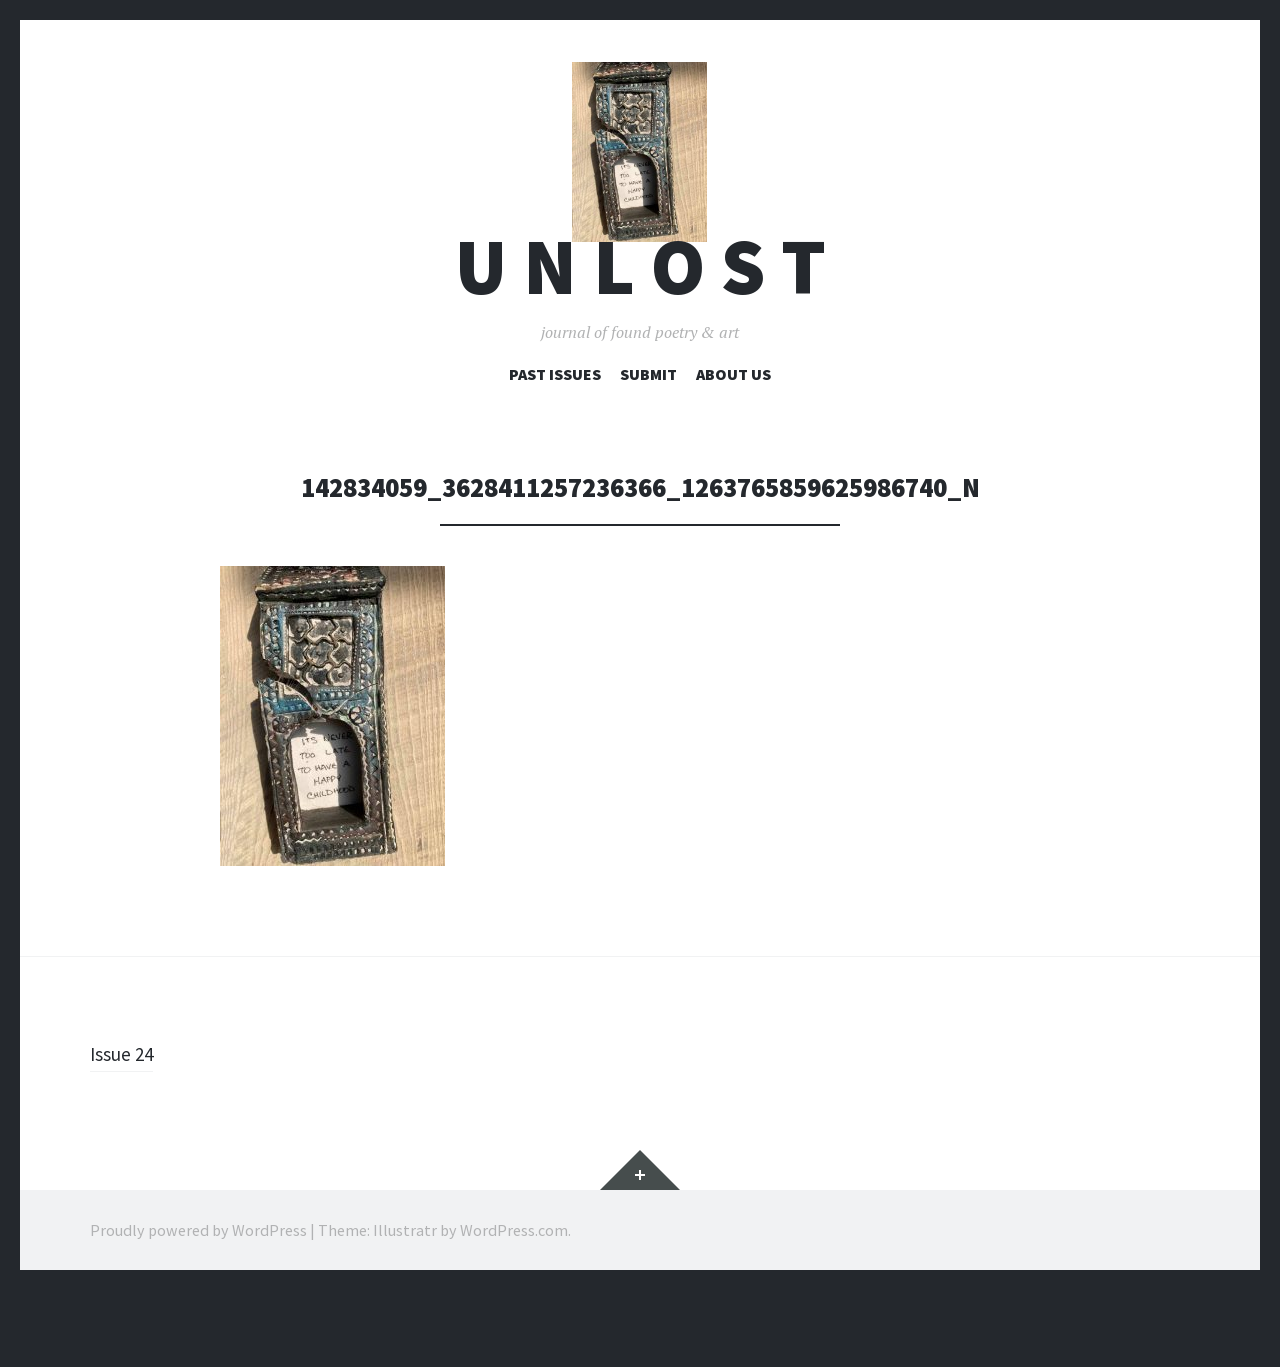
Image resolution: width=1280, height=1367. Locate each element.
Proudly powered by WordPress (198, 1307)
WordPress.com (514, 1307)
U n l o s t (640, 343)
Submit (648, 451)
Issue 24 (127, 1130)
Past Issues (555, 451)
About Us (733, 451)
